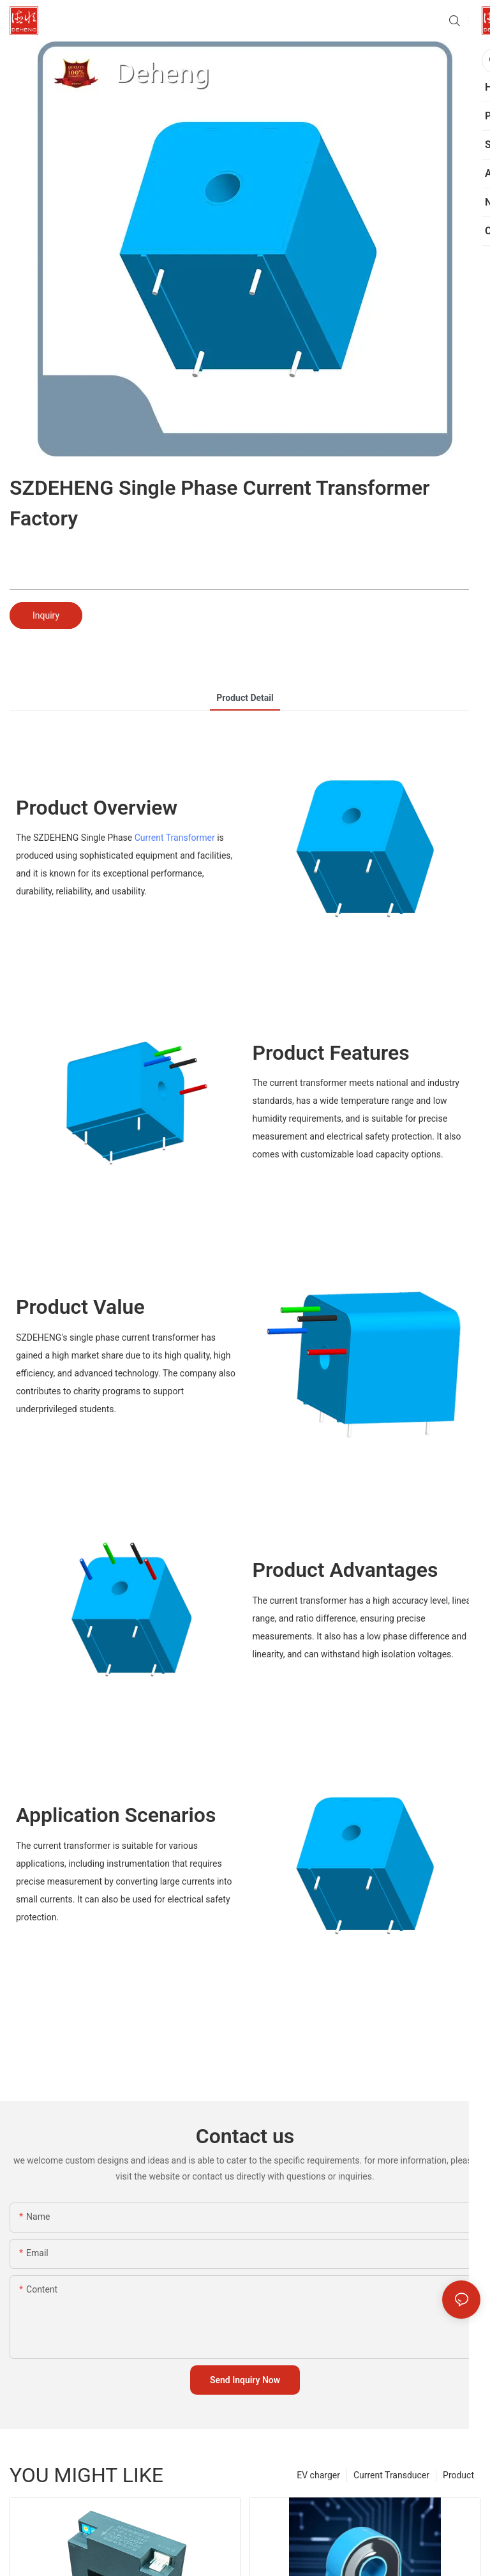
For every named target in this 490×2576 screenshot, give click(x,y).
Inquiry (46, 615)
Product (458, 2475)
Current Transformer (175, 837)
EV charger (318, 2475)
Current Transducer (391, 2475)
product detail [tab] (244, 698)
